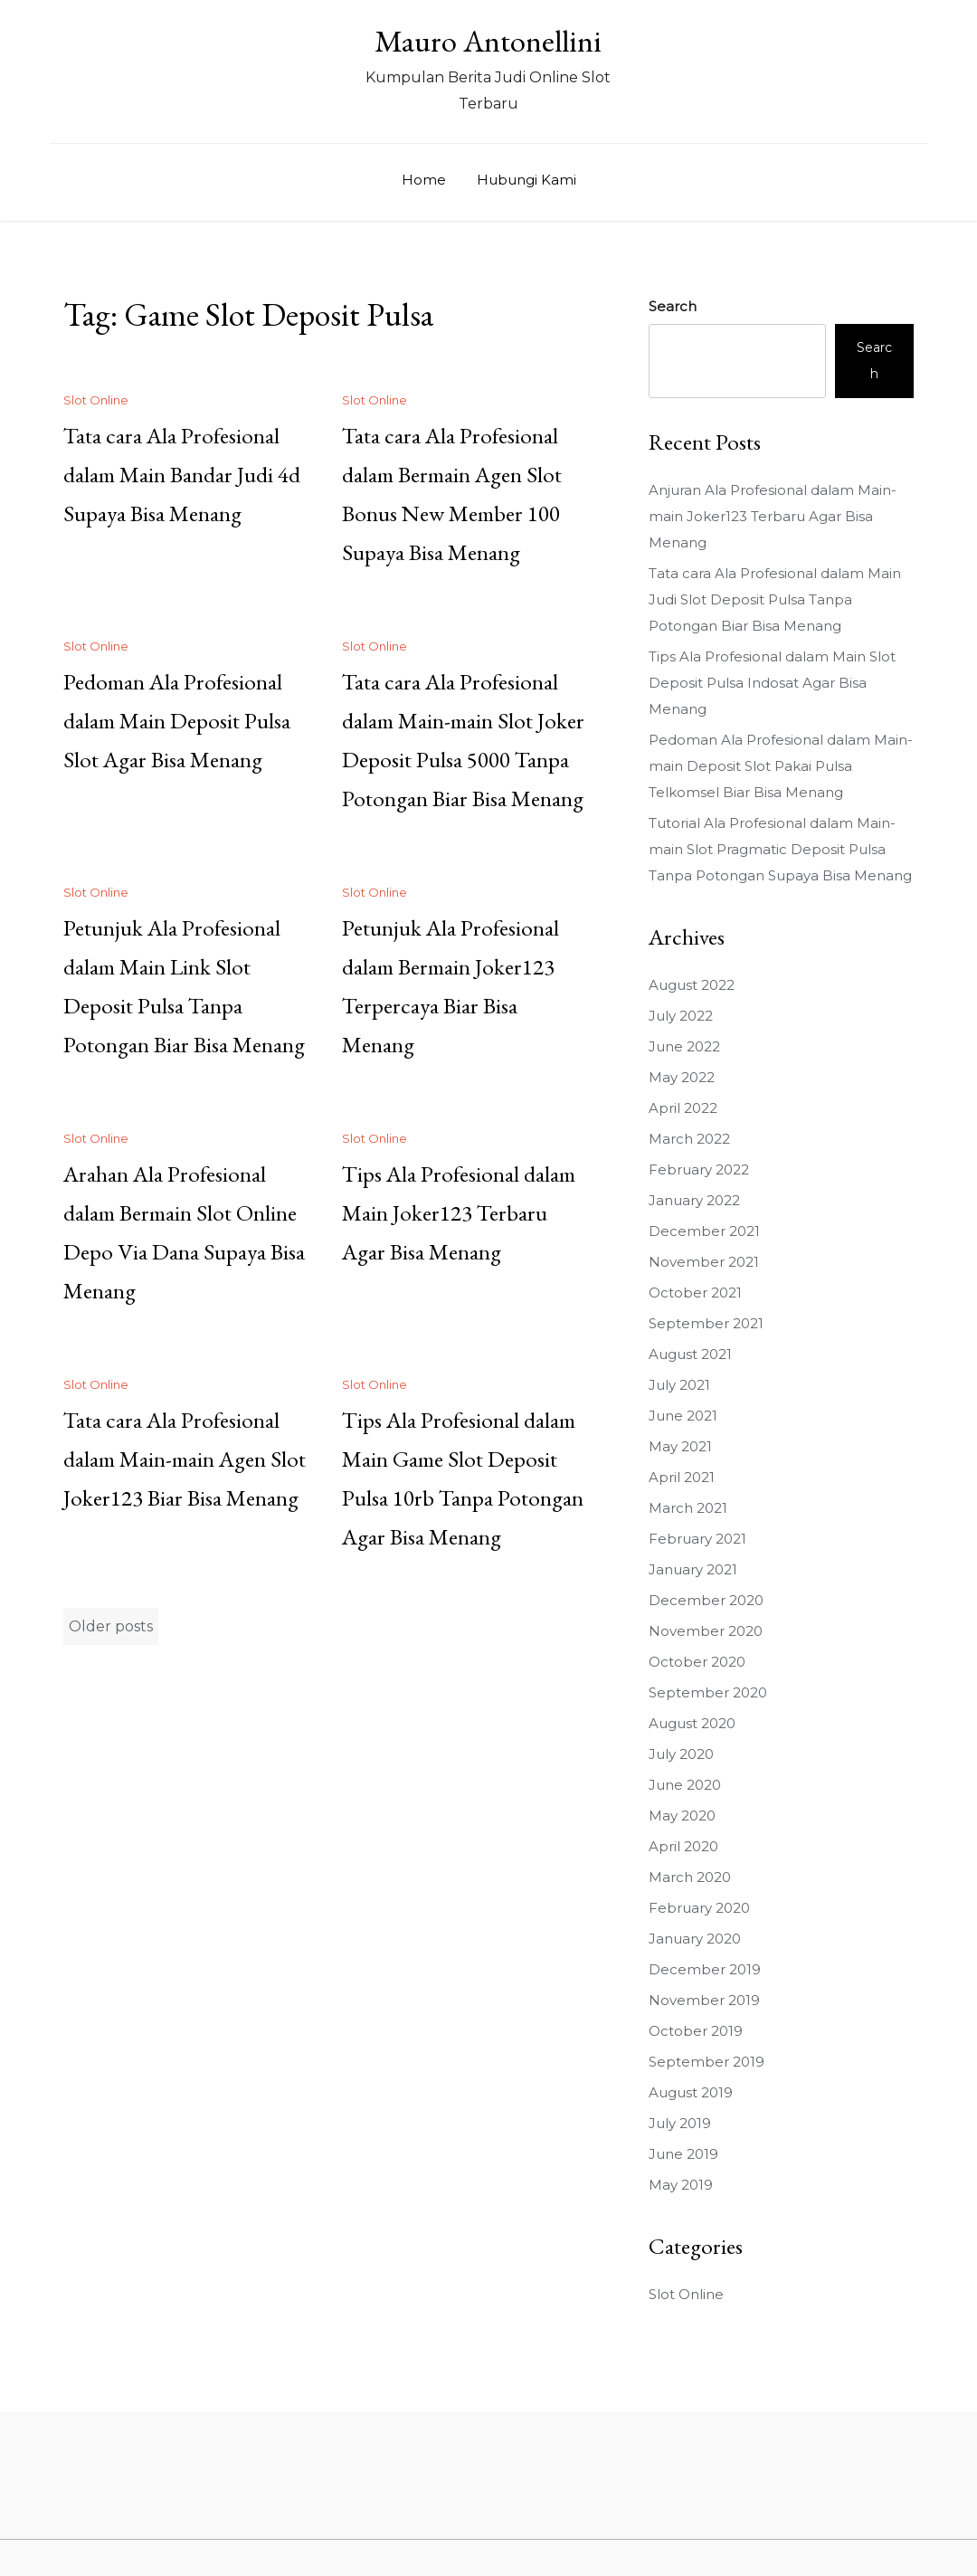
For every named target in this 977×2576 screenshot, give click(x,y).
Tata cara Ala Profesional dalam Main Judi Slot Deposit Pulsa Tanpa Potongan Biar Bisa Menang (775, 599)
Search (673, 306)
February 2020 (699, 1907)
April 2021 (682, 1477)
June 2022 (684, 1046)
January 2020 (695, 1938)
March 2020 (690, 1877)
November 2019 (704, 2000)
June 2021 (683, 1415)
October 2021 (695, 1292)
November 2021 (704, 1261)
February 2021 (697, 1538)
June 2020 (685, 1784)
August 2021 (690, 1354)
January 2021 (693, 1569)
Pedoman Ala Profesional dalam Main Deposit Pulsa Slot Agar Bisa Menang (176, 720)
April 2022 (683, 1108)
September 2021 (706, 1323)
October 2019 (696, 2030)
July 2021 (679, 1384)
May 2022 (682, 1077)
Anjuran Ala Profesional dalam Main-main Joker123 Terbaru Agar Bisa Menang (772, 516)
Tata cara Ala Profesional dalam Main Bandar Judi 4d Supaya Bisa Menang (181, 474)
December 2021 (704, 1231)
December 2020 (706, 1600)
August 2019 (691, 2092)
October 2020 (697, 1661)
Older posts (111, 1626)
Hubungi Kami (526, 179)
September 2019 (706, 2061)
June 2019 (683, 2154)
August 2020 (692, 1723)
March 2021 (688, 1507)
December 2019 (705, 1969)
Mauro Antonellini (488, 41)
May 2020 (682, 1815)
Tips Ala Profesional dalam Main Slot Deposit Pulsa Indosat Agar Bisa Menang (772, 683)
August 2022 (692, 984)
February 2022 (699, 1169)
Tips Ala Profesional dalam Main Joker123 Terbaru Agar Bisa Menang (458, 1212)
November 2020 (706, 1631)
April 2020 (683, 1846)
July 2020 (681, 1754)
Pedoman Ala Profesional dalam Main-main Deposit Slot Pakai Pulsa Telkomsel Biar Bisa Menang (781, 766)
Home (424, 179)
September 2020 (708, 1692)
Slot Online (95, 400)
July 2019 (680, 2123)
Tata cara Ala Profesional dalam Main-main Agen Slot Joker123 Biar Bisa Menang (184, 1458)
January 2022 (694, 1200)
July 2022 (681, 1015)
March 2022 (689, 1138)
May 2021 (680, 1446)
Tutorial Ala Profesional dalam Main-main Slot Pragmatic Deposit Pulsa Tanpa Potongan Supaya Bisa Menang (780, 849)
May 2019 (681, 2184)
